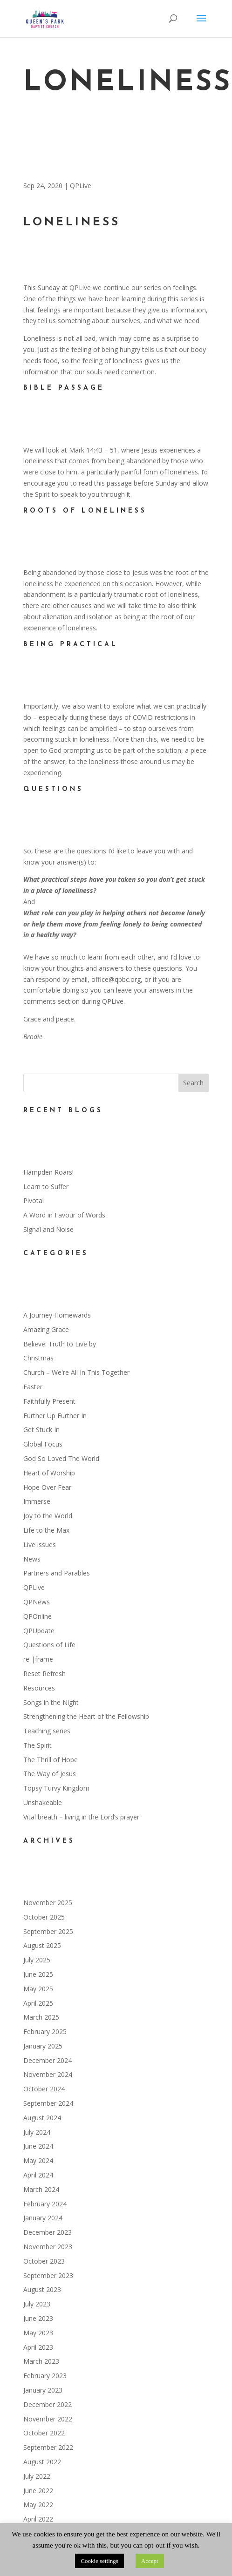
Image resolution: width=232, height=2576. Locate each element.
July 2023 (36, 2303)
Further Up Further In (55, 1415)
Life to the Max (46, 1530)
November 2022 (47, 2418)
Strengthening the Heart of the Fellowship (86, 1716)
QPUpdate (39, 1630)
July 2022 (36, 2476)
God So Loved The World (61, 1458)
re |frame (38, 1659)
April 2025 (38, 2003)
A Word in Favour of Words (64, 1214)
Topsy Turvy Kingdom (56, 1788)
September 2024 (48, 2103)
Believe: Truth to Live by (59, 1343)
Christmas (38, 1357)
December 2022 (47, 2404)
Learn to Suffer (45, 1186)
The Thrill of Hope (50, 1759)
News (32, 1559)
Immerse (36, 1501)
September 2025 (48, 1931)
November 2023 (47, 2246)
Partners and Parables (56, 1573)
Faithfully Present (49, 1401)
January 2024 (42, 2217)
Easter (32, 1386)
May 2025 (38, 1988)
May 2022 (38, 2504)
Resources (39, 1688)
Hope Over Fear (47, 1487)
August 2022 (42, 2461)
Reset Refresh (44, 1673)
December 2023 (47, 2232)
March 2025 (41, 2017)
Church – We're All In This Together (76, 1372)
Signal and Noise (48, 1229)
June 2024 (38, 2146)
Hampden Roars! (48, 1172)
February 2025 (45, 2031)
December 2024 (47, 2060)
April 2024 (38, 2174)
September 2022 (48, 2447)
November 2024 (47, 2074)
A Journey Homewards (57, 1315)
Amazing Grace (46, 1329)
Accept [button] (149, 2560)
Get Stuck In (41, 1429)
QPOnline (37, 1616)
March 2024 (41, 2189)
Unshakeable (42, 1802)
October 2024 (44, 2088)
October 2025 (44, 1917)
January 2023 (42, 2390)
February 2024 (45, 2203)
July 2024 (36, 2132)
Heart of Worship (49, 1472)
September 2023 (48, 2275)
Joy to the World (47, 1515)
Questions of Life (49, 1644)
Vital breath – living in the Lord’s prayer (81, 1816)
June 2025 (38, 1974)
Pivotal (33, 1200)
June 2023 (38, 2318)
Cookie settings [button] (99, 2560)
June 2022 (38, 2490)
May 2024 (38, 2160)
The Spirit (37, 1745)
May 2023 (38, 2332)
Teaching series (46, 1730)
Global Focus (42, 1444)
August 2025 (42, 1945)
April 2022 (38, 2519)
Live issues (39, 1544)
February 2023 (45, 2375)
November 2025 (47, 1902)
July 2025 (36, 1959)
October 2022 (44, 2432)
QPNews (36, 1601)
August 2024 (42, 2117)
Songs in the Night (51, 1702)
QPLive (80, 185)
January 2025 (42, 2046)
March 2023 (41, 2361)
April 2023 (38, 2347)
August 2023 (42, 2289)
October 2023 (44, 2261)
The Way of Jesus (49, 1773)
